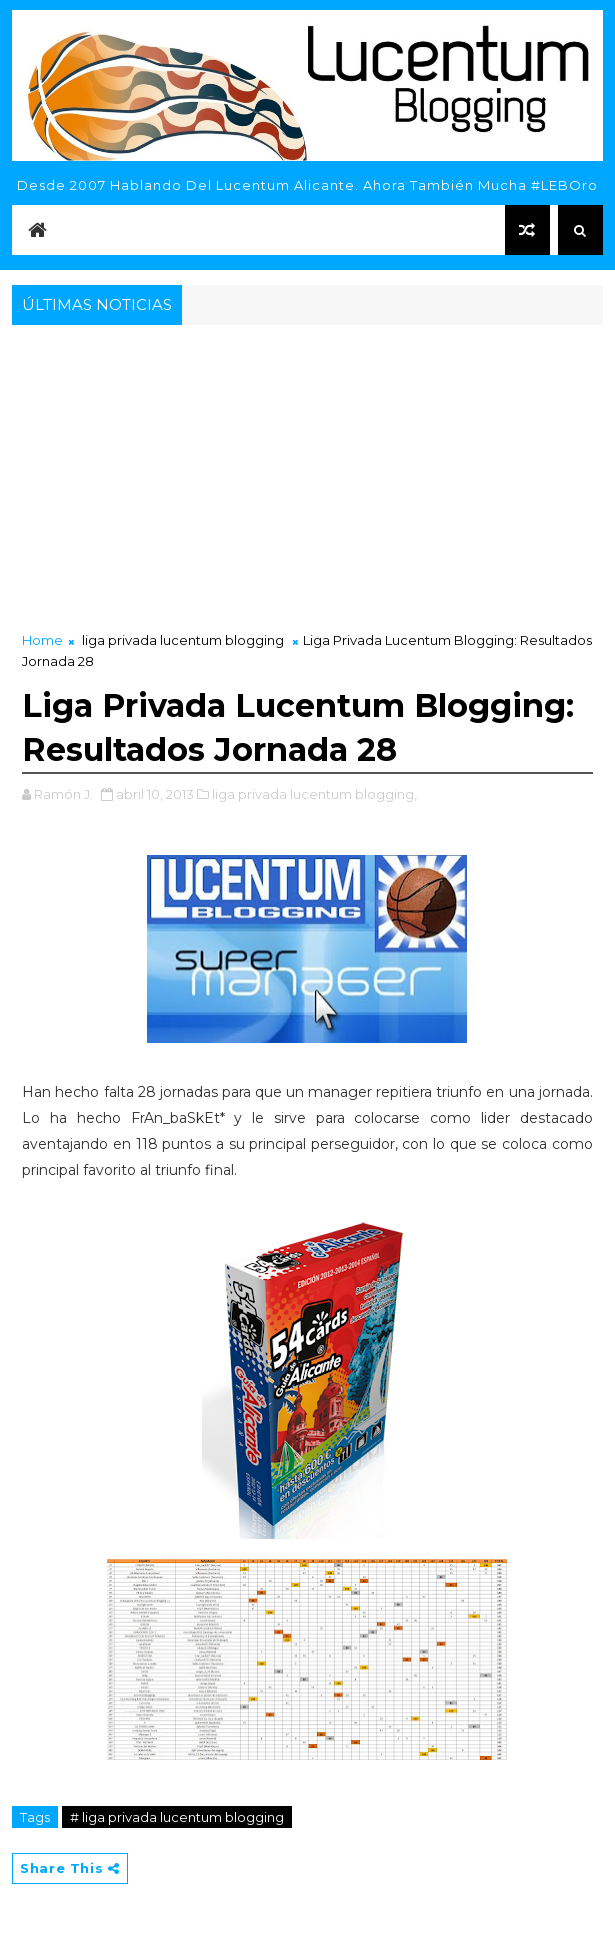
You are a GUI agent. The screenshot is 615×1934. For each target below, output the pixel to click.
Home (42, 640)
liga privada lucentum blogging (183, 640)
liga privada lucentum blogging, (314, 794)
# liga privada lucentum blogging (177, 1817)
